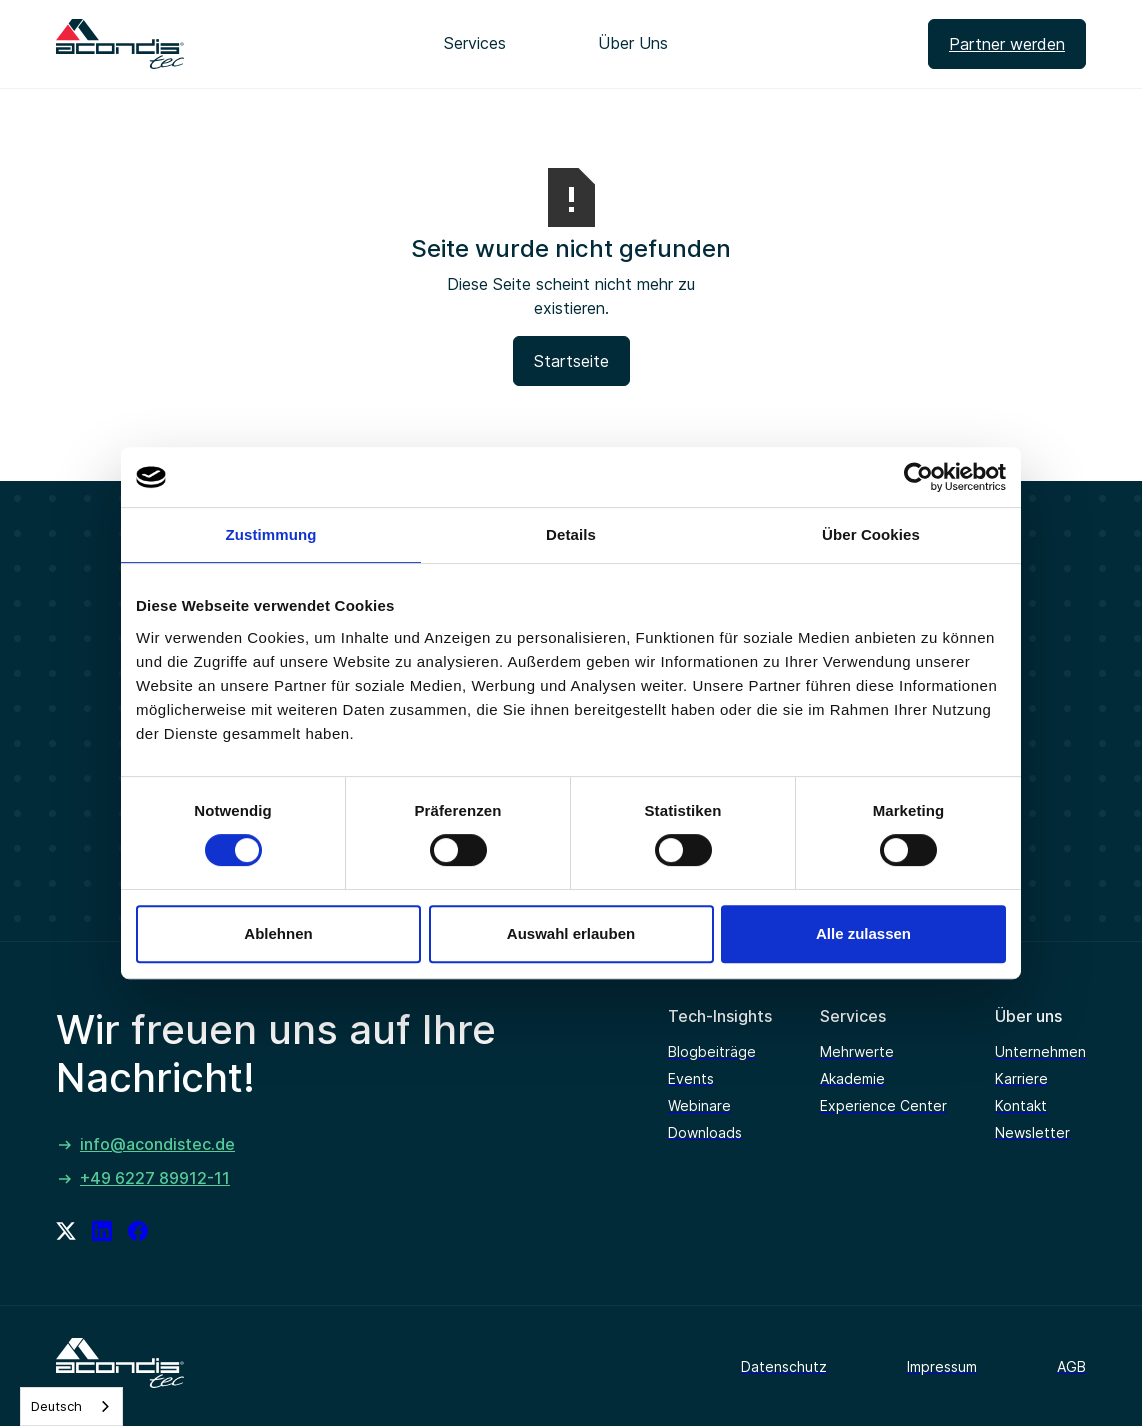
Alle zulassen (863, 933)
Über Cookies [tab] (871, 534)
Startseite (571, 361)
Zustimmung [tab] (271, 534)
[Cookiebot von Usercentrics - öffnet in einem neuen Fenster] (918, 477)
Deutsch (56, 1406)
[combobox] (71, 1406)
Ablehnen (278, 933)
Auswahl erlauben (571, 933)
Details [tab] (571, 534)
